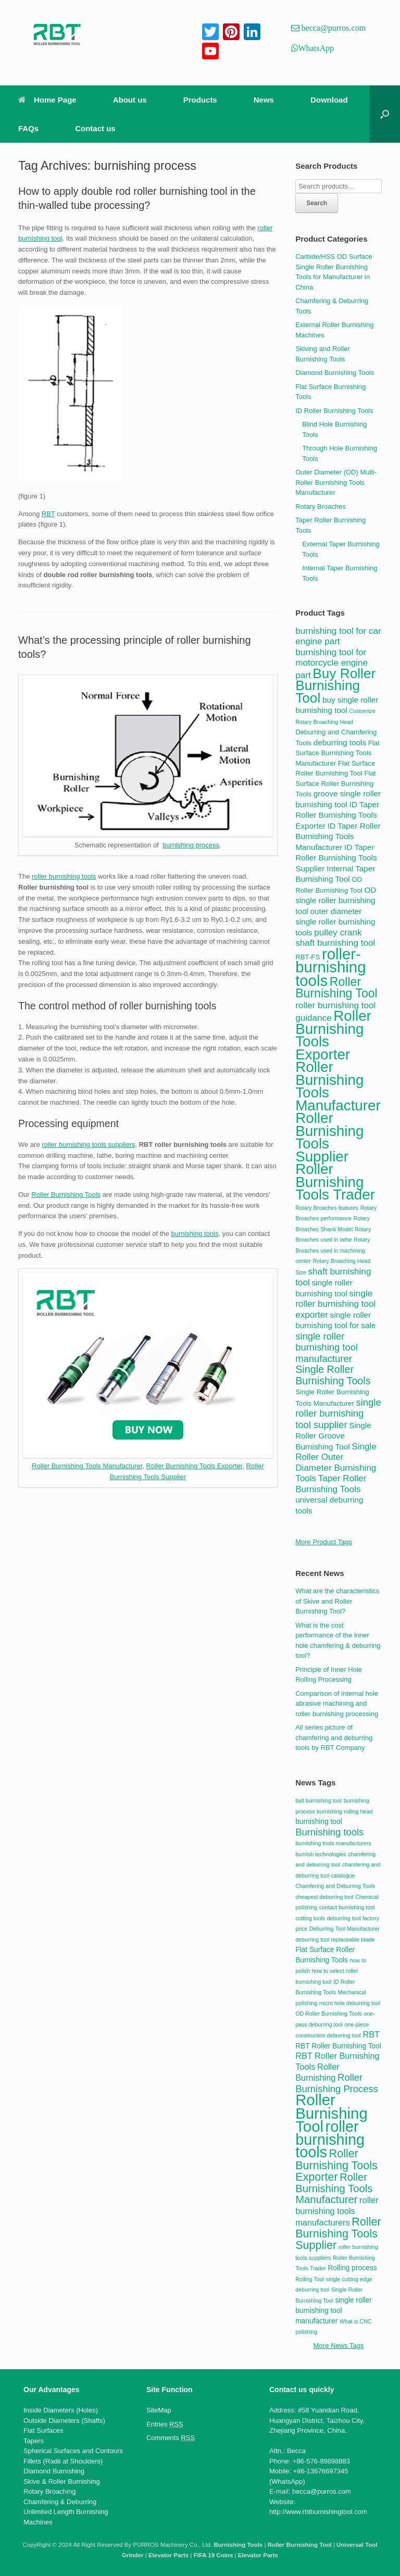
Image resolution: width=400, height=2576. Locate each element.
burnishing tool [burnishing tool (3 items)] (318, 1821)
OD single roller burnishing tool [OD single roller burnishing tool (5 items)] (335, 900)
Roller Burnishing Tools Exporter (194, 1466)
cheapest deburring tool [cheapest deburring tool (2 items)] (324, 1897)
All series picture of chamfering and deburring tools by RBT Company (333, 1737)
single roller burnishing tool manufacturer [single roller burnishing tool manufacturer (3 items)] (333, 2310)
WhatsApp (316, 48)
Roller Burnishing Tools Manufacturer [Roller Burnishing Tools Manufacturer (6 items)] (333, 2188)
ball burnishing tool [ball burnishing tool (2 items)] (318, 1800)
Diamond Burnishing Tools (334, 373)
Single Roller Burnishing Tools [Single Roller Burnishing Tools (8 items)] (332, 1375)
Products (200, 99)
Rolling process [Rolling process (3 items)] (352, 2268)
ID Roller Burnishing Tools (334, 411)
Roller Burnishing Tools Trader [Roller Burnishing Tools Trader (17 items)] (335, 1182)
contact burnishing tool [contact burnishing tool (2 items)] (347, 1907)
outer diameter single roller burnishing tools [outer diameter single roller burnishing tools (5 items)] (335, 922)
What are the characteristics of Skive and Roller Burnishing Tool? (337, 1601)
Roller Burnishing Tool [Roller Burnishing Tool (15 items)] (331, 2113)
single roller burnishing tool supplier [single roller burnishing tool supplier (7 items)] (338, 1413)
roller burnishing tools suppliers (88, 1144)
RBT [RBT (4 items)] (371, 2034)
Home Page (47, 99)
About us (130, 99)
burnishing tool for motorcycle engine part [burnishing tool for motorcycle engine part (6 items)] (331, 663)
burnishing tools (194, 1233)
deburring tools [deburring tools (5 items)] (340, 742)
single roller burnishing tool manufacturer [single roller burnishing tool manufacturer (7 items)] (326, 1347)
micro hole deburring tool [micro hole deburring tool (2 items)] (349, 2003)
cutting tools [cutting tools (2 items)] (310, 1918)
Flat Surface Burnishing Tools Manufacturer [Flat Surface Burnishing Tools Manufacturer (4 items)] (337, 753)
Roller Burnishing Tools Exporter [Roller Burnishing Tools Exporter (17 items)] (333, 1035)
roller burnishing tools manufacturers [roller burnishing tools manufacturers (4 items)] (336, 2211)
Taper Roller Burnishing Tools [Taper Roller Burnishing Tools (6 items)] (330, 1483)
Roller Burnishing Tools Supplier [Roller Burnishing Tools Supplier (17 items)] (329, 1137)
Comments (170, 2438)
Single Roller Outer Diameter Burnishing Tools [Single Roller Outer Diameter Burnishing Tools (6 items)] (336, 1462)
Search (316, 203)
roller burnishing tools (64, 876)
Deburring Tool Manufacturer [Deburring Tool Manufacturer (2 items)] (344, 1928)
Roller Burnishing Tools (66, 1194)
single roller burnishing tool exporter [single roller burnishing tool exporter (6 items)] (335, 1304)
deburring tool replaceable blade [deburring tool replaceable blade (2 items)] (334, 1939)
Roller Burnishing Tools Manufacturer (87, 1466)
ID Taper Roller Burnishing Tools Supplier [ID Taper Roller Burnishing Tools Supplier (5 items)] (336, 858)
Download (329, 99)
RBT (48, 514)
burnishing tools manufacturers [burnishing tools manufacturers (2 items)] (333, 1843)
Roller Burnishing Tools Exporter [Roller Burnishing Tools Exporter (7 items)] (336, 2165)
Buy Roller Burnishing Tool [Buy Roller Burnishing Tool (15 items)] (335, 686)
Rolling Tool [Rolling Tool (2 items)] (309, 2279)
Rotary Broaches (320, 506)
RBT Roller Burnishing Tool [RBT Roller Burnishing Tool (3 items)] (338, 2046)
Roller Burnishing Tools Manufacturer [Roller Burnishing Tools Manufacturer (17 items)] (338, 1086)
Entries (164, 2424)
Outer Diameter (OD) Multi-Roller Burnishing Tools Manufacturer (336, 482)
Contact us (95, 128)
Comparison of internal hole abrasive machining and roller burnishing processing (336, 1704)
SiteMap (158, 2410)
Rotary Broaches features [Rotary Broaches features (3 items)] (326, 1208)
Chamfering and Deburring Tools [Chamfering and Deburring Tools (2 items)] (335, 1886)
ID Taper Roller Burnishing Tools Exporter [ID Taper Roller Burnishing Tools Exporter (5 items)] (337, 815)
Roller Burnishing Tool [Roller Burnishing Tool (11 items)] (336, 988)
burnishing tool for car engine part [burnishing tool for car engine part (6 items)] (338, 636)
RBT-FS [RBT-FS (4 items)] (307, 957)
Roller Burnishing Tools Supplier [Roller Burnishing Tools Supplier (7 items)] (338, 2233)
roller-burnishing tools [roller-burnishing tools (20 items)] (330, 967)
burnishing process (190, 845)
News (264, 99)
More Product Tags (323, 1542)
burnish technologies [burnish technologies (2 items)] (320, 1854)
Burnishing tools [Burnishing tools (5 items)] (329, 1832)
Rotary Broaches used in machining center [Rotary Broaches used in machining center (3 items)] (332, 1250)
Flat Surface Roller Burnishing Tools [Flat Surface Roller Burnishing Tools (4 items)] (335, 783)
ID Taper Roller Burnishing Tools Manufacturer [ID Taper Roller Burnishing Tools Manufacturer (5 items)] (338, 836)
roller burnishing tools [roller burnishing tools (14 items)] (330, 2139)
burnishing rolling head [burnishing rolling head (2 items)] (344, 1811)
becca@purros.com (332, 27)
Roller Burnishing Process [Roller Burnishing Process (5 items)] (336, 2083)
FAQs (28, 128)
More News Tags (339, 2345)
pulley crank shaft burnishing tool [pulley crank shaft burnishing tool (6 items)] (335, 937)
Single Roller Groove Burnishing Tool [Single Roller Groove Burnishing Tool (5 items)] (333, 1436)
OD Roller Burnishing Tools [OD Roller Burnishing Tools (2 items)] (328, 2013)
